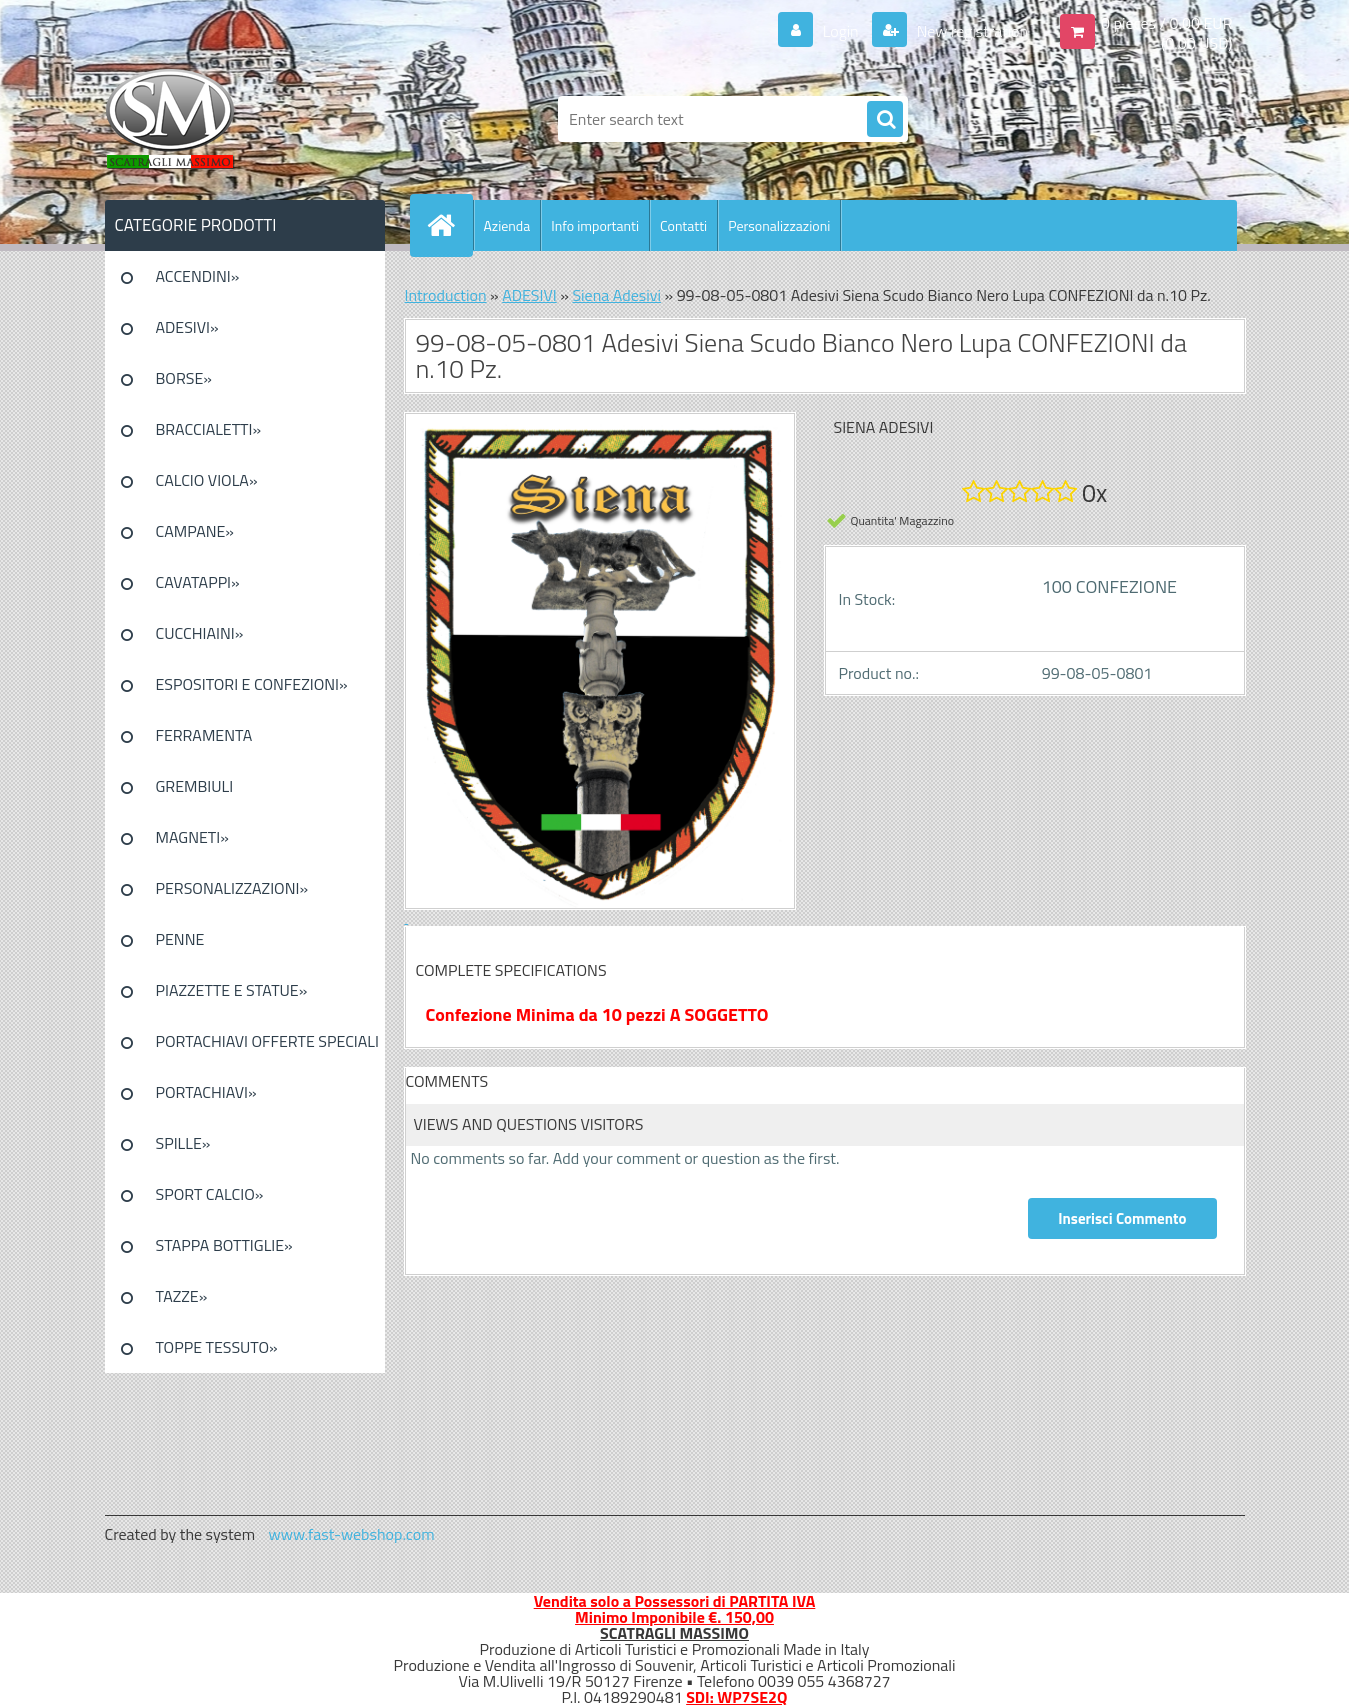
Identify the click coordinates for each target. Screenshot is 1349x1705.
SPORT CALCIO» (210, 1194)
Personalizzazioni (779, 225)
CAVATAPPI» (198, 582)
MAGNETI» (192, 837)
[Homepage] (450, 225)
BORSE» (184, 378)
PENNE (180, 939)
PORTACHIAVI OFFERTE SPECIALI (267, 1041)
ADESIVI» (187, 327)
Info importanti (595, 225)
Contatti (683, 225)
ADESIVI (529, 295)
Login (840, 31)
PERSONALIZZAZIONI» (232, 888)
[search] (885, 120)
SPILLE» (183, 1143)
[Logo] (242, 119)
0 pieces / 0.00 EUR (1166, 23)
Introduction (446, 295)
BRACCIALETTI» (209, 429)
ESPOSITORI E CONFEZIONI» (252, 684)
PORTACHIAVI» (206, 1092)
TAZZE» (182, 1296)
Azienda (507, 225)
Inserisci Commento (1122, 1218)
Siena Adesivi (616, 295)
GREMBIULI (195, 786)
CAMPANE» (195, 531)
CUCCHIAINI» (200, 633)
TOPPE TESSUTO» (217, 1347)
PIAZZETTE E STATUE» (232, 990)
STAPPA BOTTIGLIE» (224, 1245)
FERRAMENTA (204, 735)
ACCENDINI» (198, 276)
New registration (970, 31)
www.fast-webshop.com (352, 1534)
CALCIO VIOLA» (207, 480)
